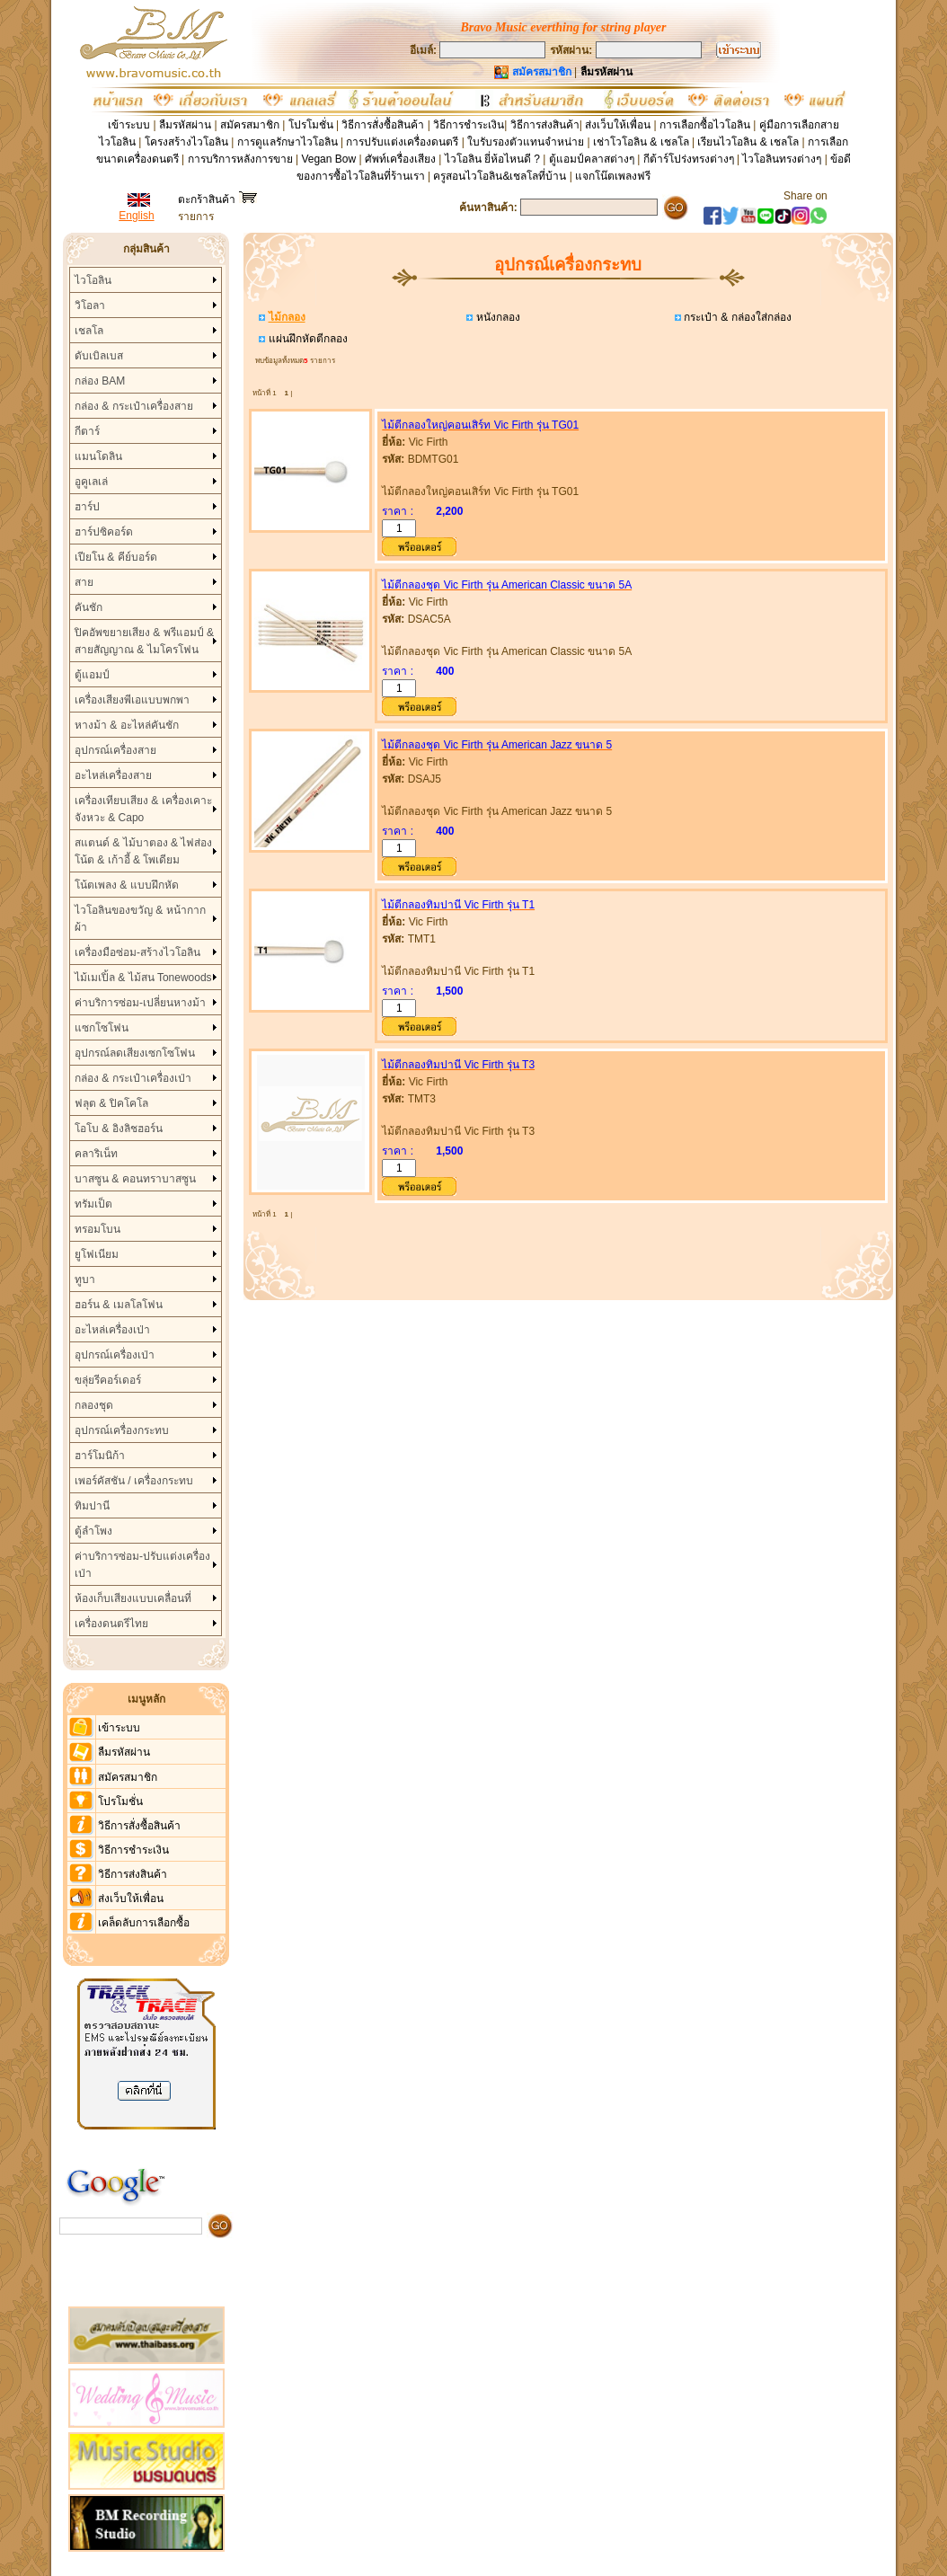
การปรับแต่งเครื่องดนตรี (402, 142)
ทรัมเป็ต (93, 1204)
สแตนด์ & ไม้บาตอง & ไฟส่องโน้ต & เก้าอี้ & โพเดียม (143, 851)
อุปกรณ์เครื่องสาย (115, 750)
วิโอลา (90, 305)
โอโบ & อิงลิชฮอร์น (119, 1128)
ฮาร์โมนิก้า (100, 1455)
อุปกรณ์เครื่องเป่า (115, 1355)
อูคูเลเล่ (91, 481)
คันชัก (88, 607)
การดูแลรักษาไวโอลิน (287, 142)
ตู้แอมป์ (92, 674)
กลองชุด (94, 1405)
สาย (84, 582)
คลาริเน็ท (96, 1153)
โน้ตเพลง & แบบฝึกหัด (127, 885)
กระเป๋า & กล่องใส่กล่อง (736, 317)
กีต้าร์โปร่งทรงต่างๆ (688, 159)
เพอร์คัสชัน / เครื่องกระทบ (134, 1480)
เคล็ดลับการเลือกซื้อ (144, 1923)
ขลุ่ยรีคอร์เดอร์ (108, 1380)
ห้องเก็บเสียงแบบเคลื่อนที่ (133, 1598)
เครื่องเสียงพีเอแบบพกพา (132, 700)
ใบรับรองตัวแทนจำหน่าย (525, 142)
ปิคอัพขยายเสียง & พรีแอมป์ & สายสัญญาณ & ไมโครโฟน (144, 641)
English (136, 215)
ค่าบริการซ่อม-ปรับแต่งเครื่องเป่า (142, 1565)
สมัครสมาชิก (249, 125)
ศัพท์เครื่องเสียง (400, 159)
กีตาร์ (87, 431)
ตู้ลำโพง (93, 1531)
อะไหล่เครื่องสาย (113, 775)
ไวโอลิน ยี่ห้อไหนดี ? (492, 159)
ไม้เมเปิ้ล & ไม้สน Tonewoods (143, 977)
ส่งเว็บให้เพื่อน (618, 125)
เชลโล (89, 330)
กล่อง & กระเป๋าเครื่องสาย (134, 406)
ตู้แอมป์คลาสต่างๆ (591, 159)
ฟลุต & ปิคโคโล (111, 1103)
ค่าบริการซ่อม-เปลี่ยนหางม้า (140, 1002)
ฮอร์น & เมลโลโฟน (119, 1304)
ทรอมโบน (97, 1229)
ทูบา (85, 1279)
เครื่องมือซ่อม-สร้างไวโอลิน (137, 952)
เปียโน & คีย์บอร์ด (116, 557)
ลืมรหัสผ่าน (185, 125)
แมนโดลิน (98, 456)
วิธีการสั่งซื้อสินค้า (384, 125)
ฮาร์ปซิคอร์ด (104, 532)
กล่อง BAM (100, 381)
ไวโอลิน (93, 280)
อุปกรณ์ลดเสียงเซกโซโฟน (135, 1053)
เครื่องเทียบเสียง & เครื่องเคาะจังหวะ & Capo (143, 809)
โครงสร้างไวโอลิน (188, 142)
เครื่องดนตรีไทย (111, 1623)
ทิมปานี (92, 1506)
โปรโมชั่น (310, 125)
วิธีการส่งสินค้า (545, 125)
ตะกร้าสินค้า (217, 199)
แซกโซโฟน (101, 1028)
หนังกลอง (496, 317)
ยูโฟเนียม (97, 1254)
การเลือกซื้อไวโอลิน (704, 125)
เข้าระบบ (129, 125)
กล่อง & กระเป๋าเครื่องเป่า (133, 1078)
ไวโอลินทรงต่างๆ (781, 159)
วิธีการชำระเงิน (468, 125)
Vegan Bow (328, 159)
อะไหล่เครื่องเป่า (112, 1329)
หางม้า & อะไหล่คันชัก (127, 725)
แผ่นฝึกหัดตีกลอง (306, 338)
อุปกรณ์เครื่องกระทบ (122, 1430)
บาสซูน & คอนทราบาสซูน (135, 1179)
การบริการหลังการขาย (240, 159)
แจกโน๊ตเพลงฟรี (613, 176)
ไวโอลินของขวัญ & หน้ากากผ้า (140, 919)
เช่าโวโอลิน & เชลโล (642, 142)
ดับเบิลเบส (99, 356)
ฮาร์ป (87, 506)
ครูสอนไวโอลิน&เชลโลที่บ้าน (499, 176)
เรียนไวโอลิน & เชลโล (748, 142)
